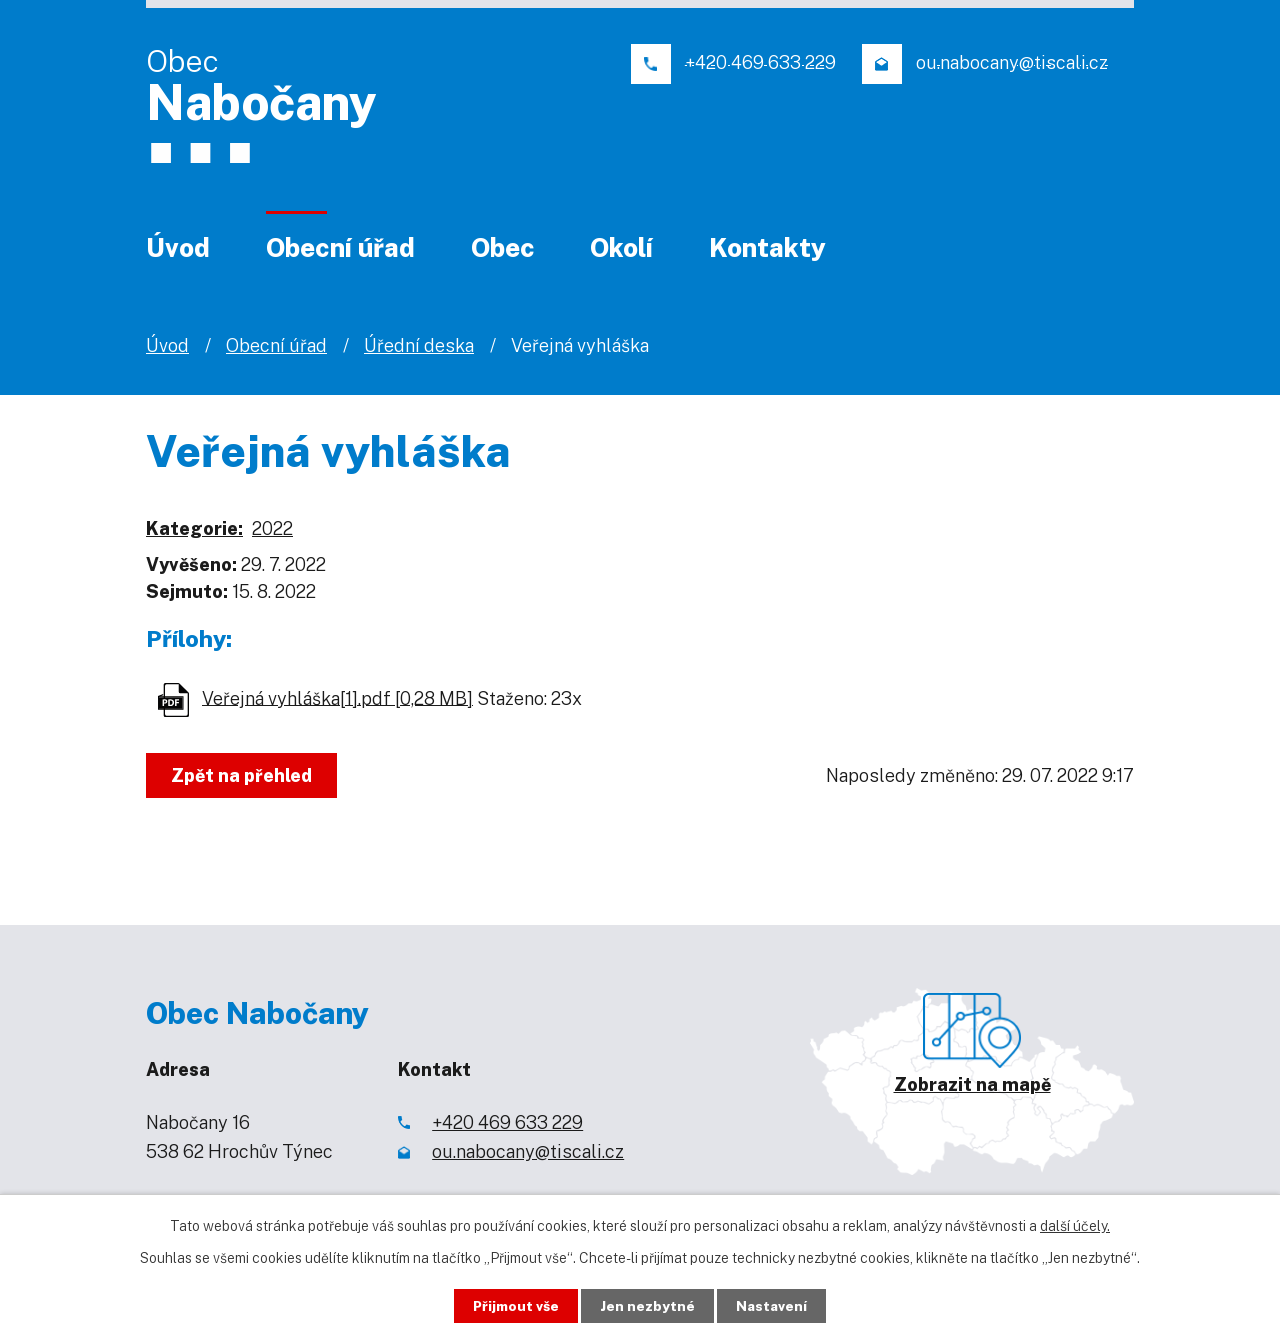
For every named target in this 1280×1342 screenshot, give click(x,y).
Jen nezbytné (648, 1305)
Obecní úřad (340, 247)
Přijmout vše (511, 1305)
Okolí (621, 247)
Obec (503, 247)
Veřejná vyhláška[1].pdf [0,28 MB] (337, 697)
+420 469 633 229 (507, 1122)
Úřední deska (419, 345)
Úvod (178, 247)
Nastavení (777, 1305)
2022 (272, 528)
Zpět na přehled (243, 775)
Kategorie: (194, 528)
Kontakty (767, 247)
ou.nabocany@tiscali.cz (528, 1151)
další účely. (1075, 1225)
